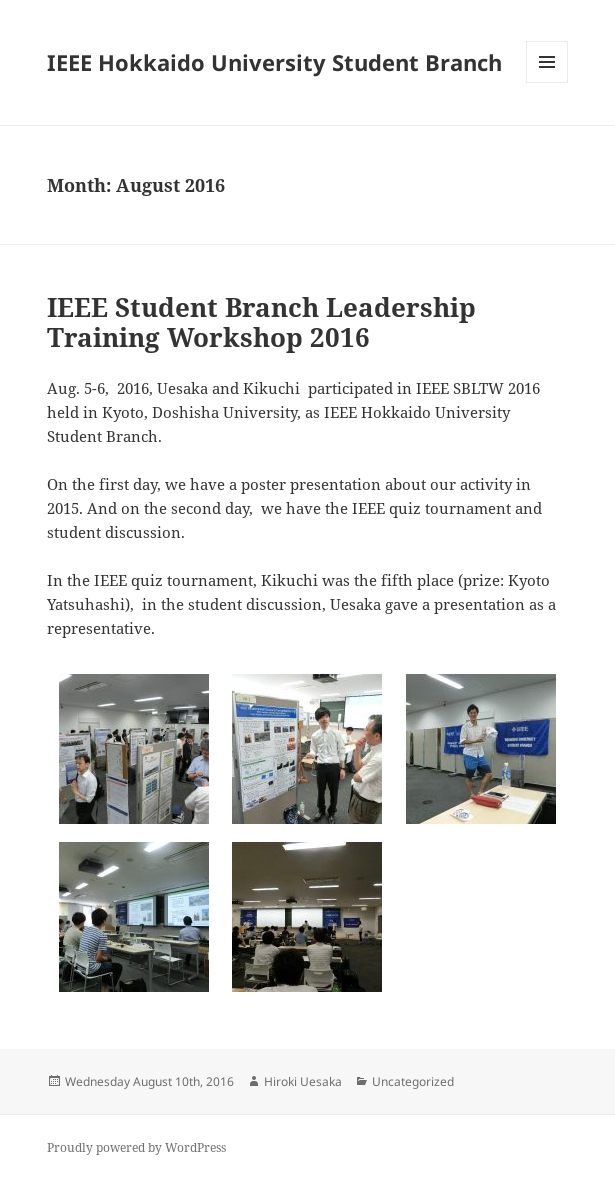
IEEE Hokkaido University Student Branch (274, 62)
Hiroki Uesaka (303, 1081)
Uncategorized (413, 1081)
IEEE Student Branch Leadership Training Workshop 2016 (261, 322)
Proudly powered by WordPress (136, 1147)
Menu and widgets (547, 82)
